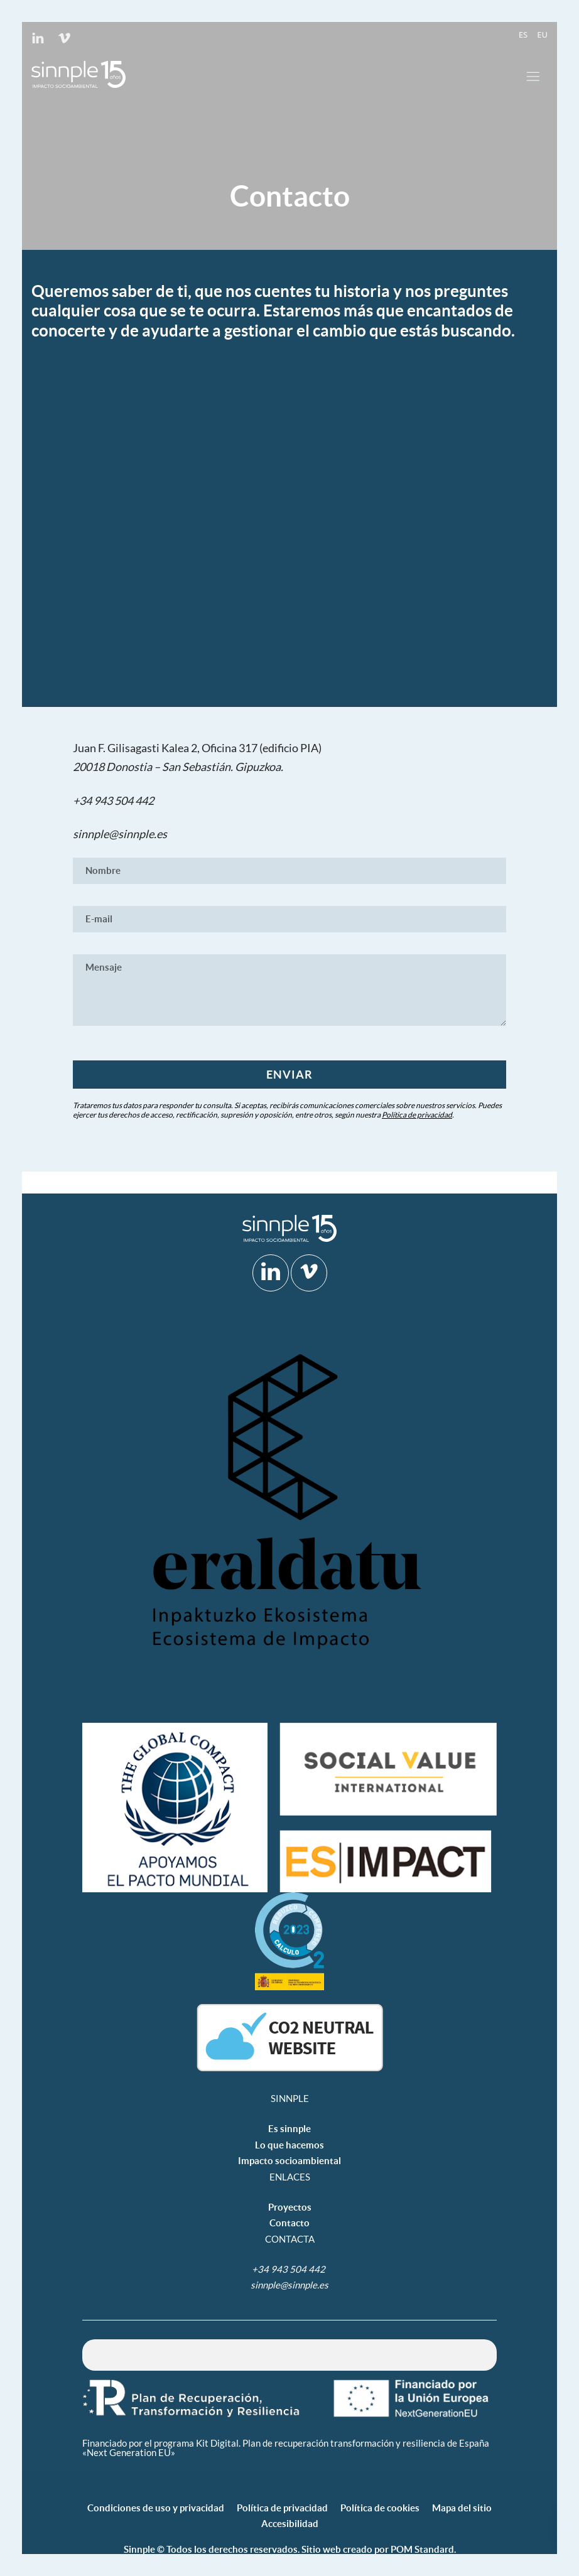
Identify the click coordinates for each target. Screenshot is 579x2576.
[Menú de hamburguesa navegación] (533, 74)
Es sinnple (289, 2128)
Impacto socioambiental (289, 2160)
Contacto (289, 2223)
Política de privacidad (417, 1114)
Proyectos (289, 2207)
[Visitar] (38, 36)
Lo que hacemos (289, 2145)
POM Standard (422, 2549)
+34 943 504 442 (114, 800)
